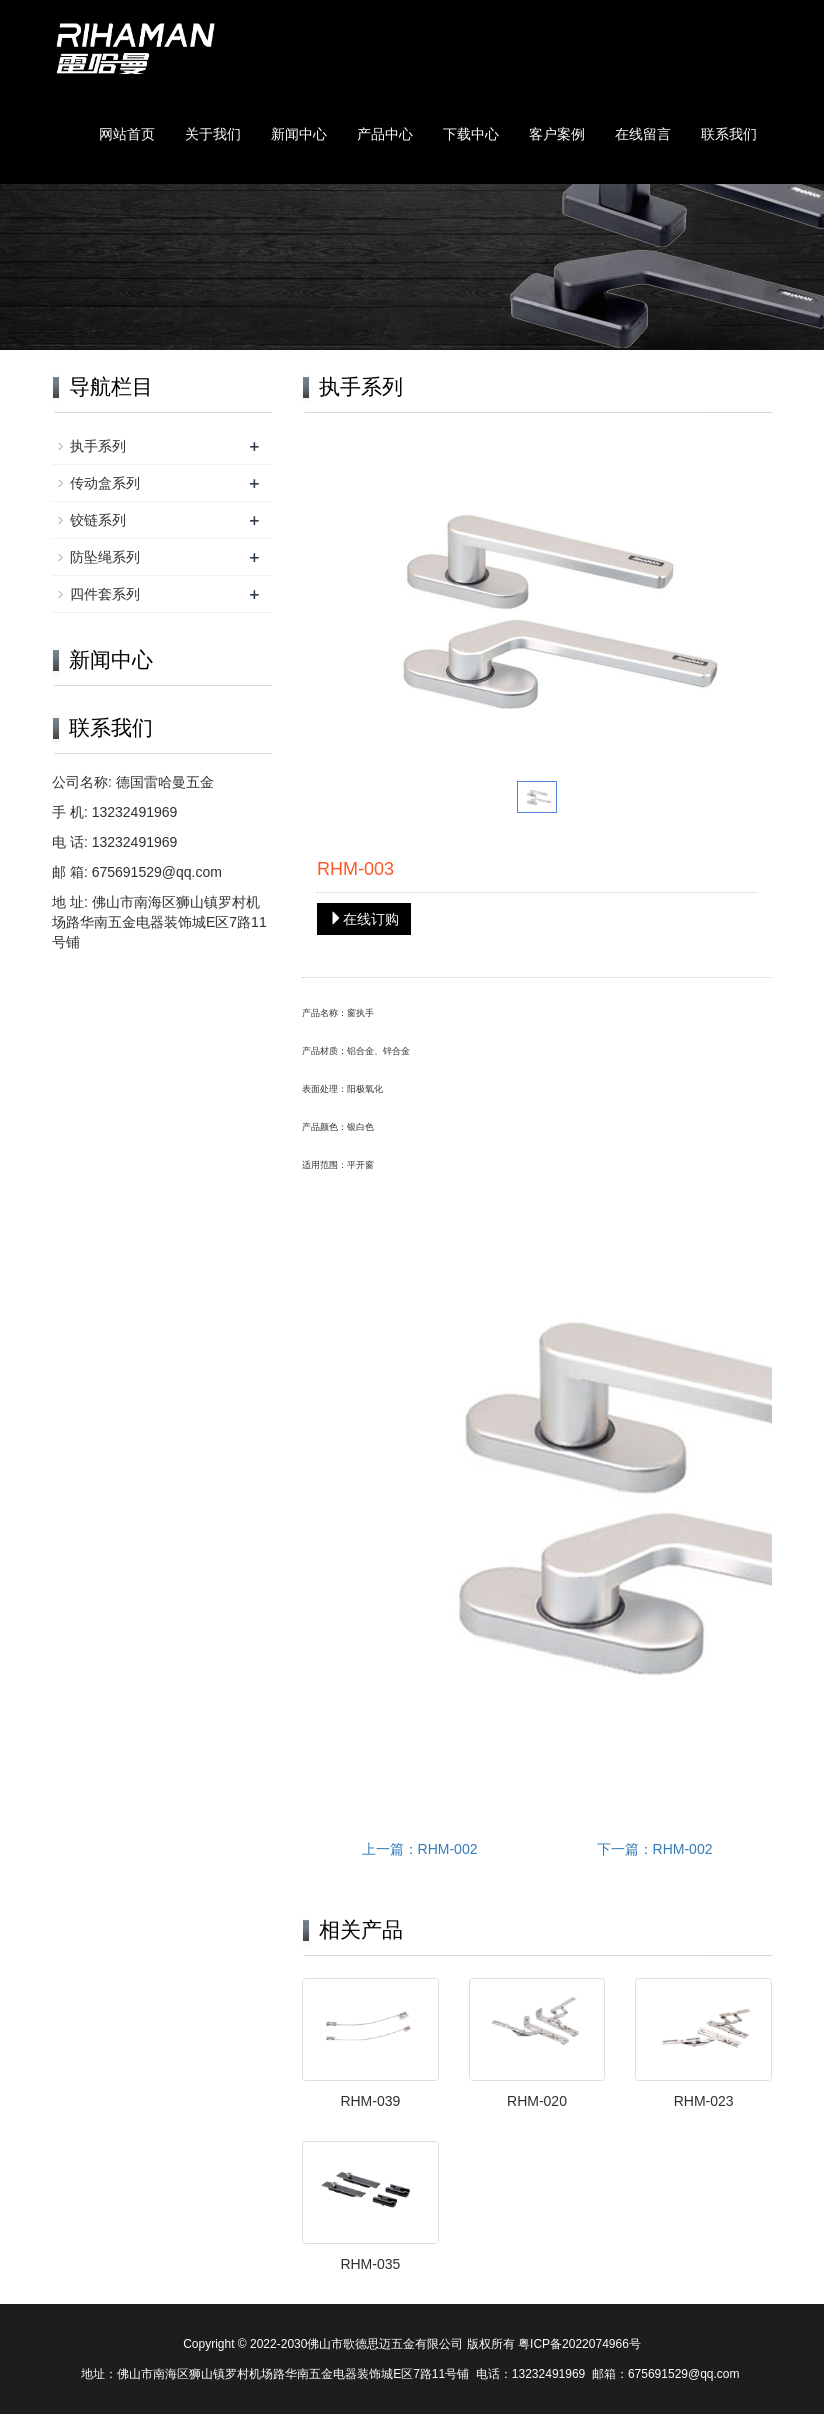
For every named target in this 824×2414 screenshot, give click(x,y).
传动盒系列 (105, 483)
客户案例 (557, 134)
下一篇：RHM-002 (655, 1849)
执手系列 (98, 446)
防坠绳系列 (105, 557)
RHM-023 (704, 2101)
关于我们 (213, 134)
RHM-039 (370, 2101)
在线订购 (364, 919)
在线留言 (643, 134)
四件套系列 (105, 594)
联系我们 (729, 134)
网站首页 (127, 134)
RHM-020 (537, 2101)
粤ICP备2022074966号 (579, 2344)
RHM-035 (370, 2264)
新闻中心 (299, 134)
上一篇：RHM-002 (420, 1849)
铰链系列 (98, 520)
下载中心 (471, 134)
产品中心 (385, 134)
